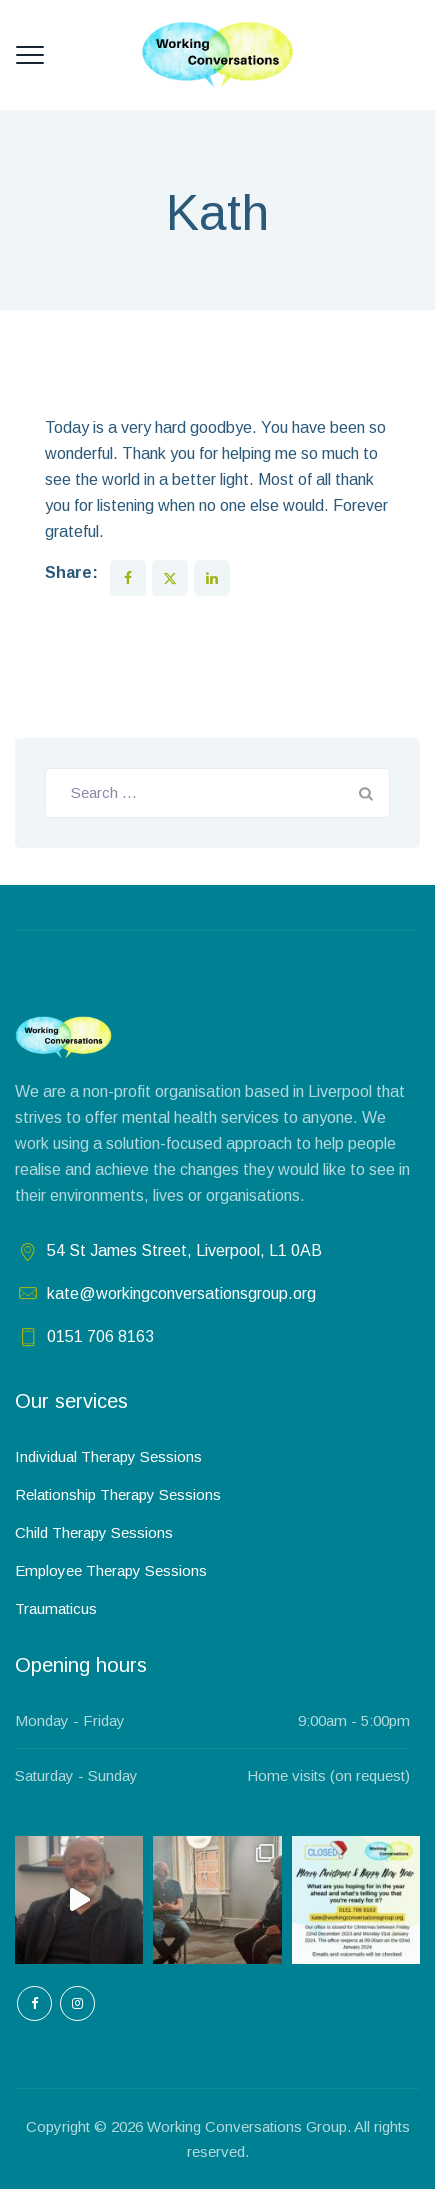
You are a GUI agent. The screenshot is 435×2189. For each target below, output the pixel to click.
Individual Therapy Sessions (108, 1456)
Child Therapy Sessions (94, 1532)
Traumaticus (56, 1608)
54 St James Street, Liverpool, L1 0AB (184, 1250)
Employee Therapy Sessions (111, 1570)
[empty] (34, 2003)
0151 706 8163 (100, 1336)
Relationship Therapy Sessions (118, 1494)
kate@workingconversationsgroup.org (181, 1293)
